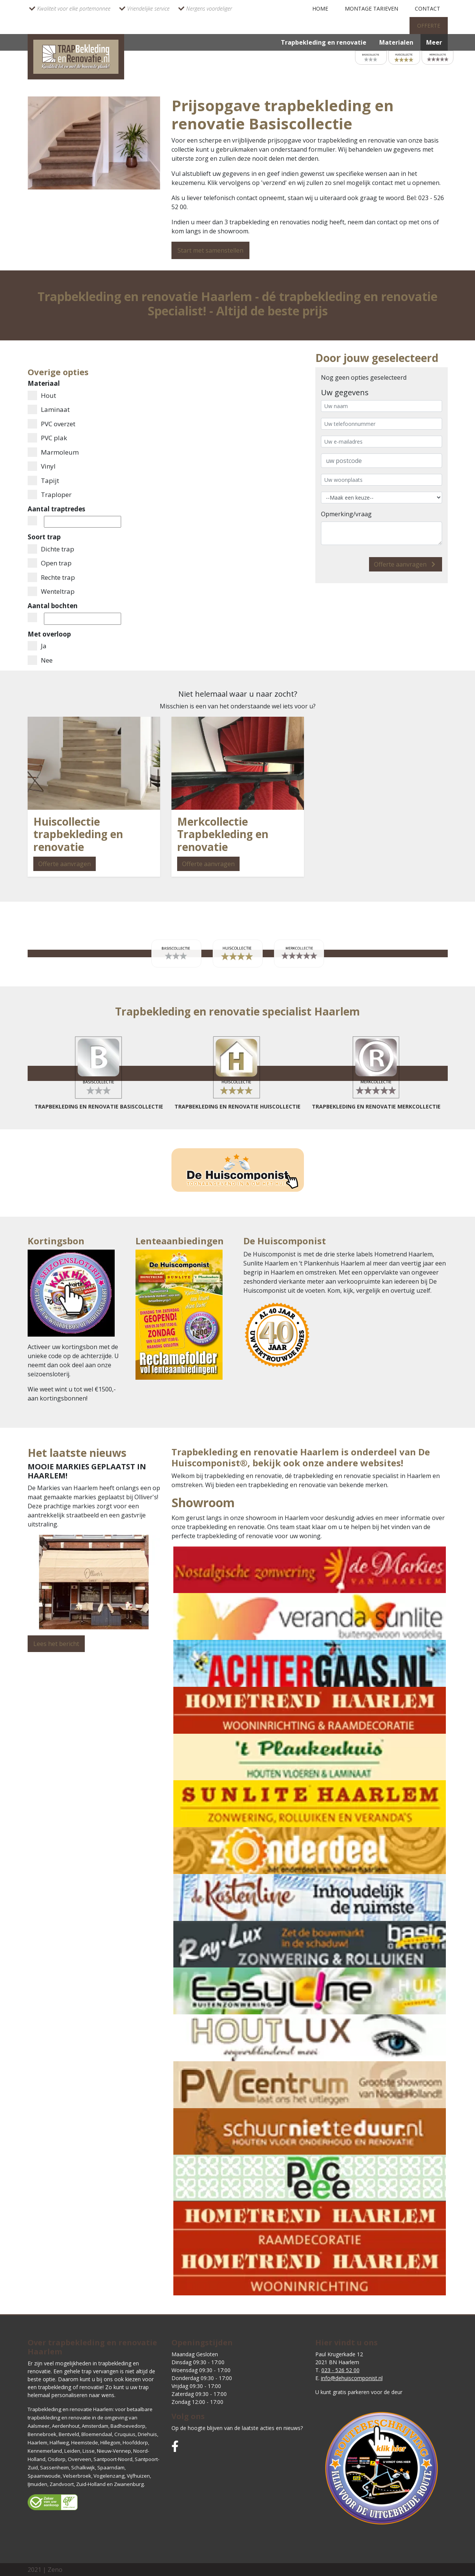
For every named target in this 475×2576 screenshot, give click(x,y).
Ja (37, 646)
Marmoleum (53, 452)
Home (320, 8)
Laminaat (49, 409)
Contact (427, 8)
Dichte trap (51, 549)
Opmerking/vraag (346, 514)
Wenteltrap (51, 591)
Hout (42, 395)
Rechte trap (51, 577)
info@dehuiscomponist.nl (352, 2378)
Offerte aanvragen (405, 564)
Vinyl (42, 466)
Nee (40, 660)
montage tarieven (371, 8)
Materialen (396, 42)
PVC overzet (51, 424)
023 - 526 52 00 (340, 2370)
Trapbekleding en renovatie (323, 42)
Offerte (428, 25)
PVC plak (47, 438)
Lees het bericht (56, 1644)
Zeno (55, 2569)
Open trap (50, 563)
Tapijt (43, 480)
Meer (434, 42)
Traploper (50, 494)
